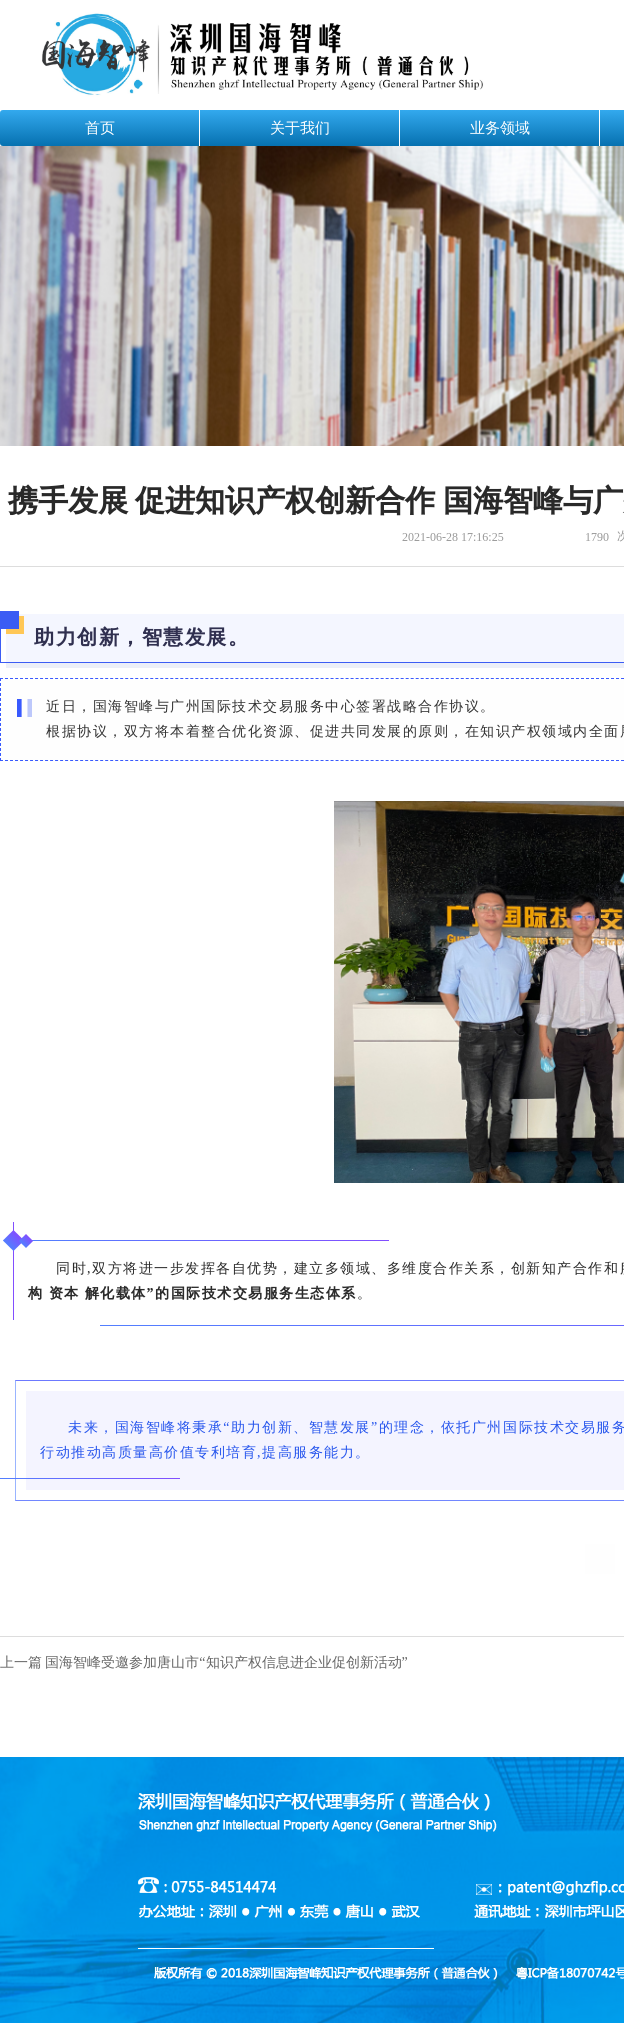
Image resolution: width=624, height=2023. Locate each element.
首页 (100, 128)
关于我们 (300, 128)
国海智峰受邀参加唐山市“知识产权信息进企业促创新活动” (226, 1662)
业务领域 (500, 128)
